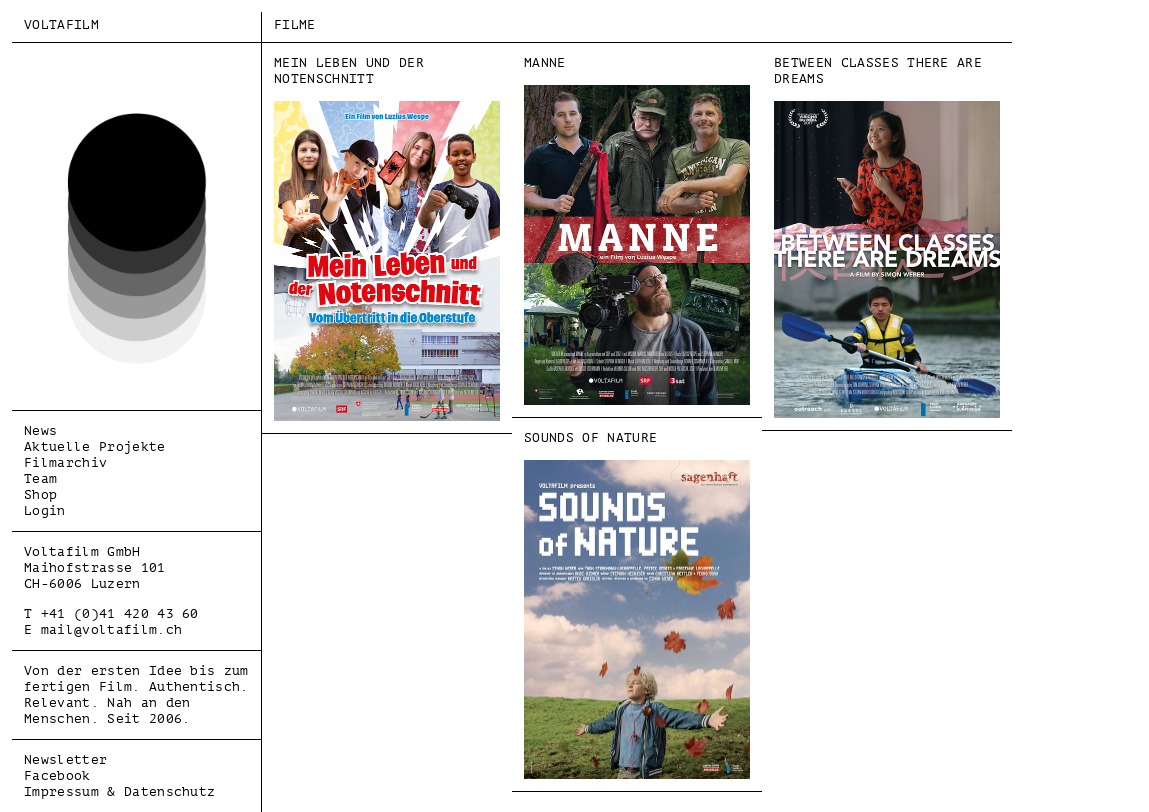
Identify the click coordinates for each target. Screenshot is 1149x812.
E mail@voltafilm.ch (103, 629)
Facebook (57, 775)
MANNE (637, 230)
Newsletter (65, 759)
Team (40, 478)
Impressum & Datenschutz (119, 791)
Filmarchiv (65, 462)
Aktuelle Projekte (95, 446)
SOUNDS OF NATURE (637, 605)
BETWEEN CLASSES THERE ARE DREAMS (887, 236)
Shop (40, 494)
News (40, 430)
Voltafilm (61, 24)
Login (45, 510)
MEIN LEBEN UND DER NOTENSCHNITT (387, 238)
